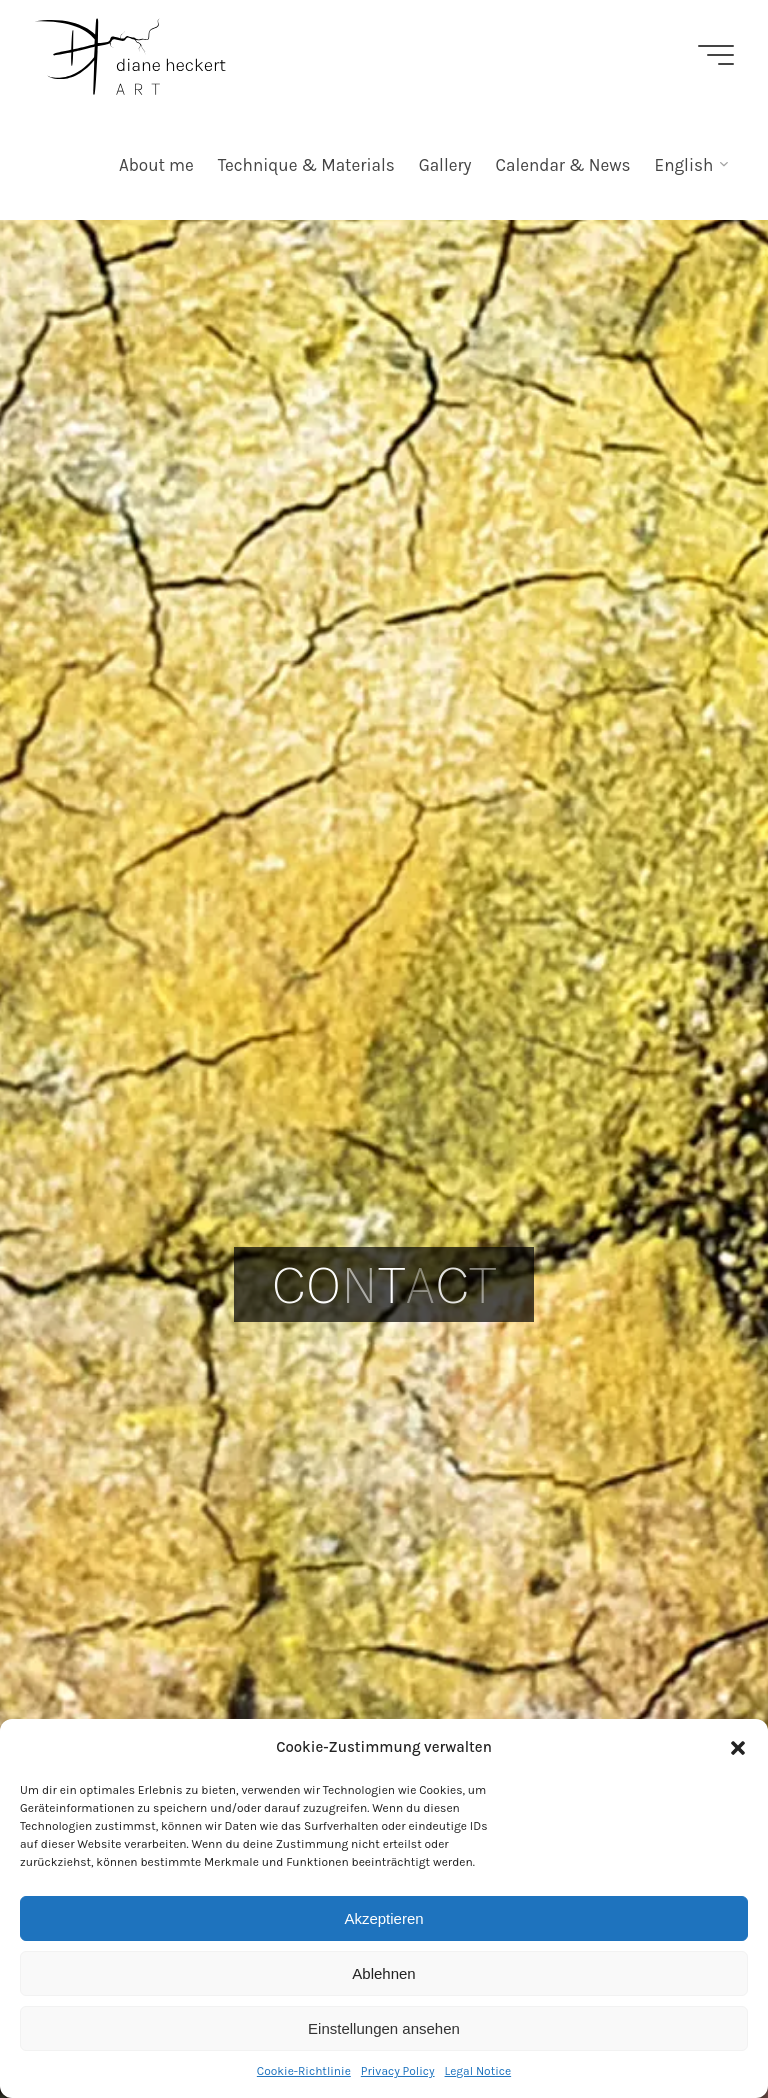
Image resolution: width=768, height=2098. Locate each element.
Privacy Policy (398, 2071)
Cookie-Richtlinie (304, 2071)
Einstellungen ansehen (384, 2028)
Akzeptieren (383, 1918)
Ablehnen (383, 1973)
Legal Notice (478, 2071)
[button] (738, 1748)
